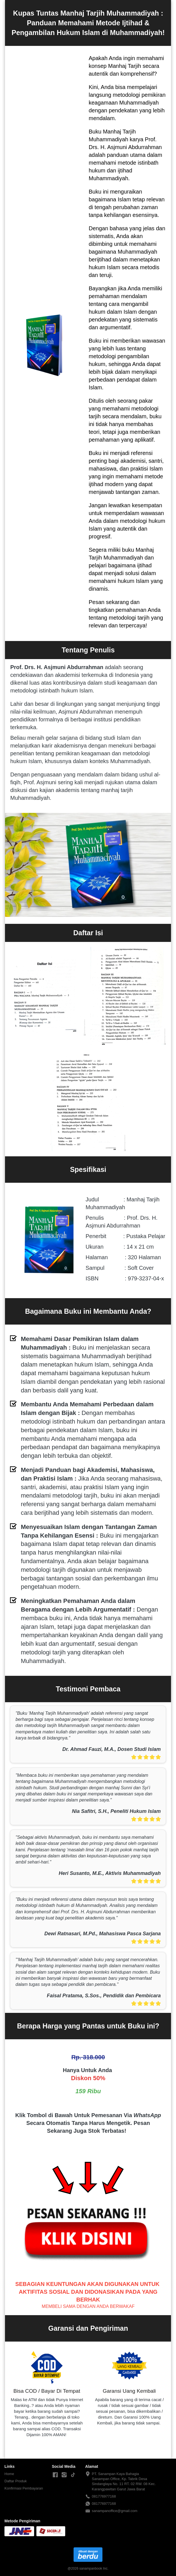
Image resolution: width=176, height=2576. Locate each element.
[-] (55, 2475)
